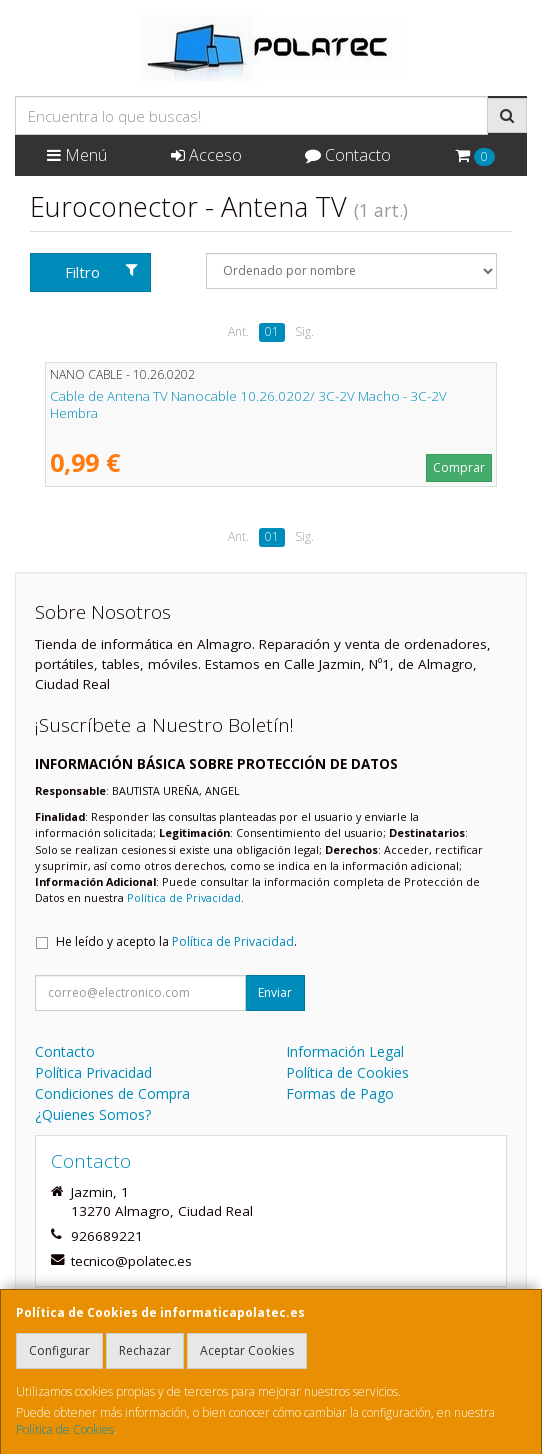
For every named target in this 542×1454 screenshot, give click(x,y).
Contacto (348, 155)
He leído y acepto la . (176, 941)
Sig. (304, 331)
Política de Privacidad (184, 897)
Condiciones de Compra (112, 1093)
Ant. (238, 331)
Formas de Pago (340, 1093)
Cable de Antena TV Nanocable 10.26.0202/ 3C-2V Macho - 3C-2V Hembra (248, 404)
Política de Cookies (65, 1429)
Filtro (101, 272)
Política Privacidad (93, 1072)
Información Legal (345, 1051)
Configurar (59, 1350)
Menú (77, 155)
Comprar (459, 467)
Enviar (275, 992)
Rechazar (145, 1350)
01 (272, 331)
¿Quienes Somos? (93, 1114)
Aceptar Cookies (247, 1350)
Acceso (206, 155)
